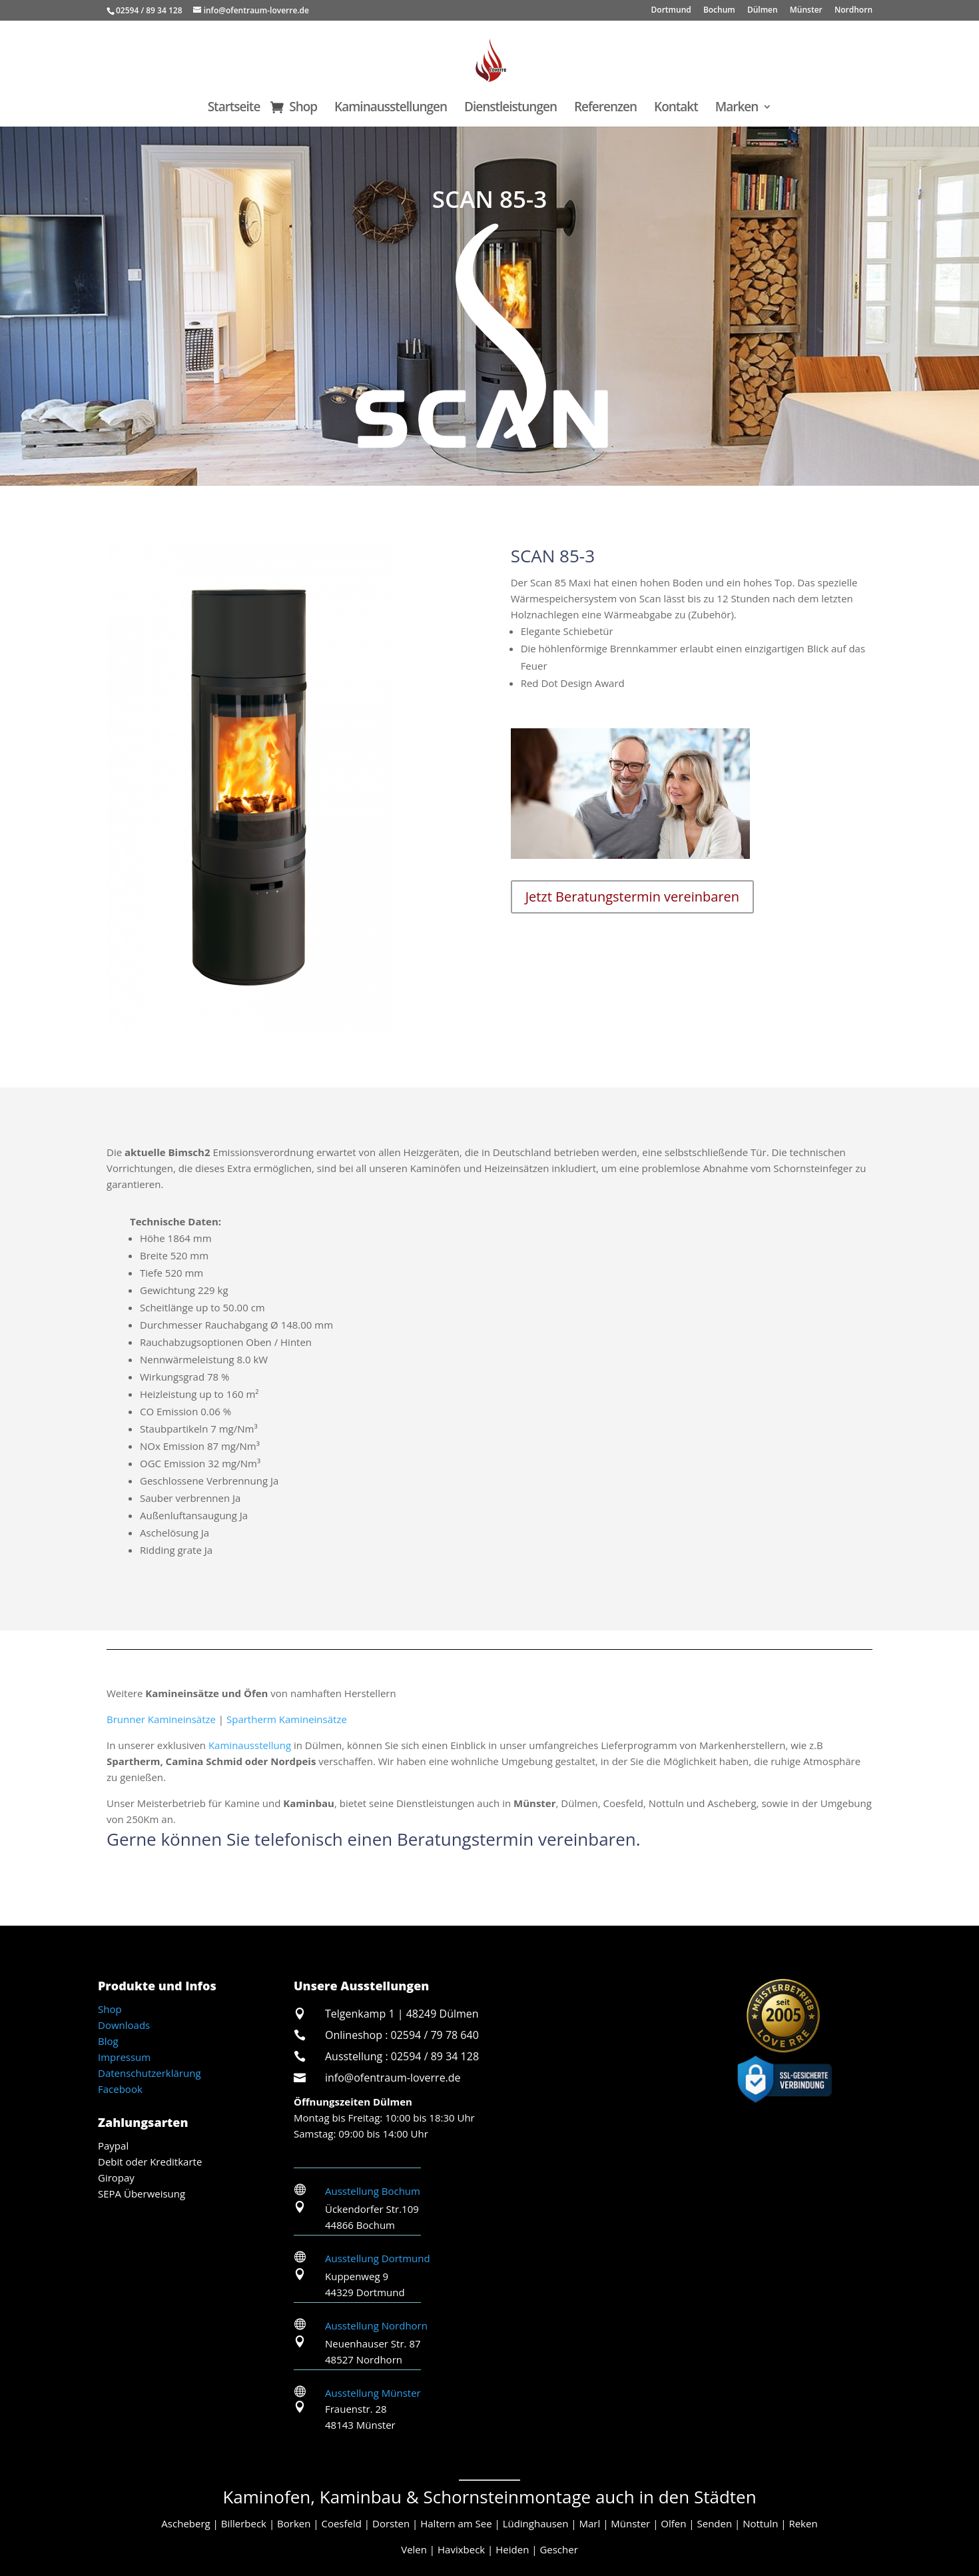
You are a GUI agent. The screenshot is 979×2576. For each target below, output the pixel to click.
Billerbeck (243, 2523)
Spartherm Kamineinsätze (286, 1719)
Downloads (124, 2025)
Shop (303, 108)
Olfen (673, 2523)
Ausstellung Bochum (372, 2191)
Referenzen (605, 108)
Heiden (512, 2549)
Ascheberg (185, 2523)
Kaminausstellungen (390, 108)
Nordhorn (853, 10)
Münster (806, 10)
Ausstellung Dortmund (377, 2258)
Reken (803, 2523)
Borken (293, 2523)
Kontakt (676, 108)
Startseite (234, 108)
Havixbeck (461, 2549)
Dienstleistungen (510, 108)
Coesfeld (341, 2523)
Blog (108, 2041)
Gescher (558, 2549)
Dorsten (391, 2523)
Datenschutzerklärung (149, 2073)
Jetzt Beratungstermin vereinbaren (632, 897)
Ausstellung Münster (373, 2392)
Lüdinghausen (536, 2523)
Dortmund (671, 10)
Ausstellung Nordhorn (376, 2325)
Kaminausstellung (249, 1745)
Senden (714, 2523)
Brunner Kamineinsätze (161, 1719)
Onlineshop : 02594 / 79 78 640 (402, 2035)
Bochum (719, 10)
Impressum (124, 2057)
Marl (590, 2523)
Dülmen (762, 10)
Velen (414, 2549)
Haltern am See (455, 2523)
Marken (737, 108)
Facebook (120, 2089)
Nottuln (760, 2523)
